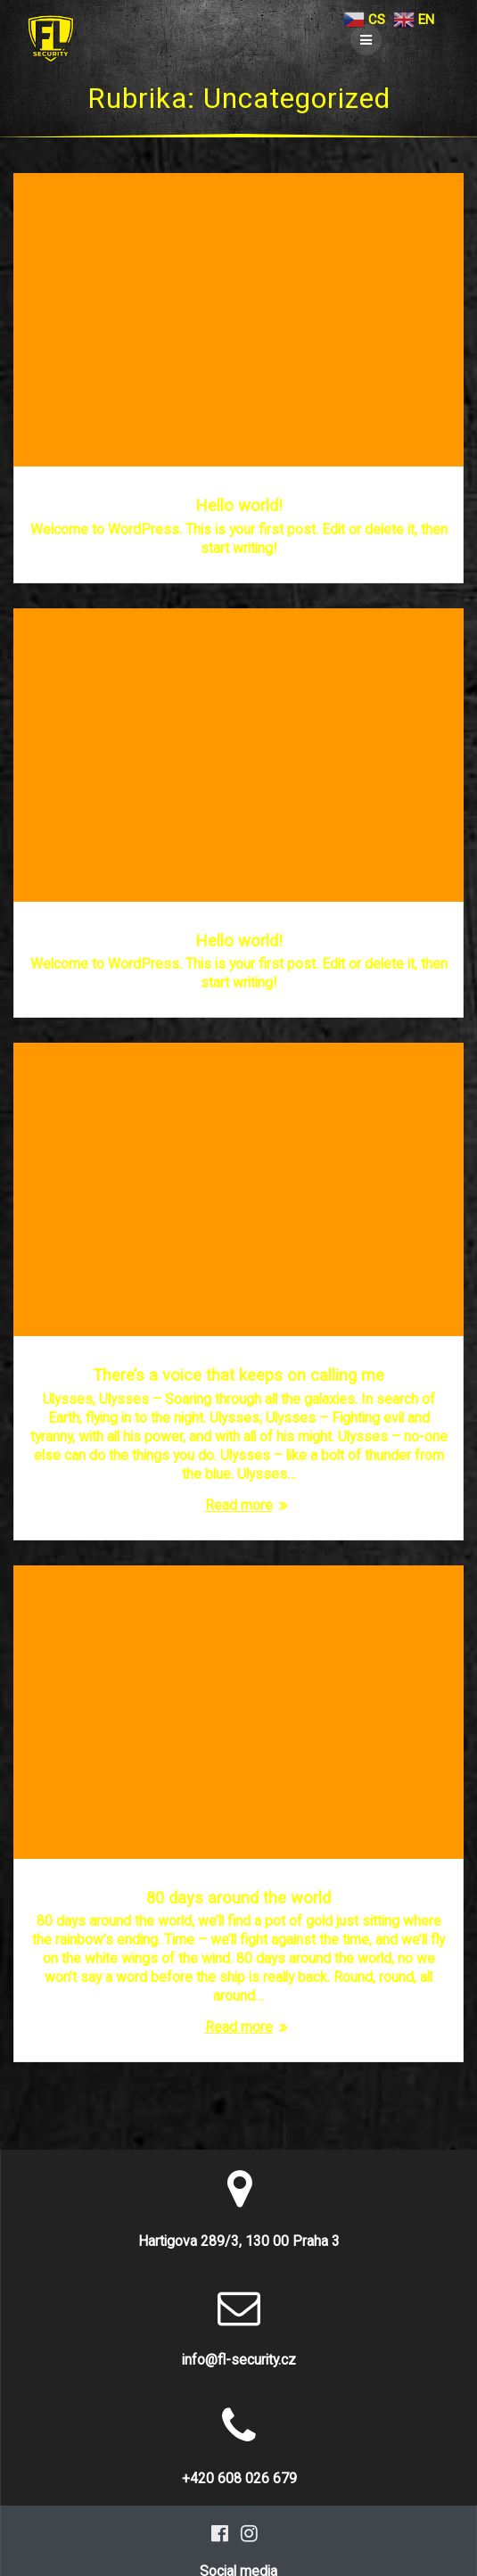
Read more (239, 1505)
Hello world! (239, 505)
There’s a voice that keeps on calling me (238, 1375)
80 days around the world (238, 1897)
